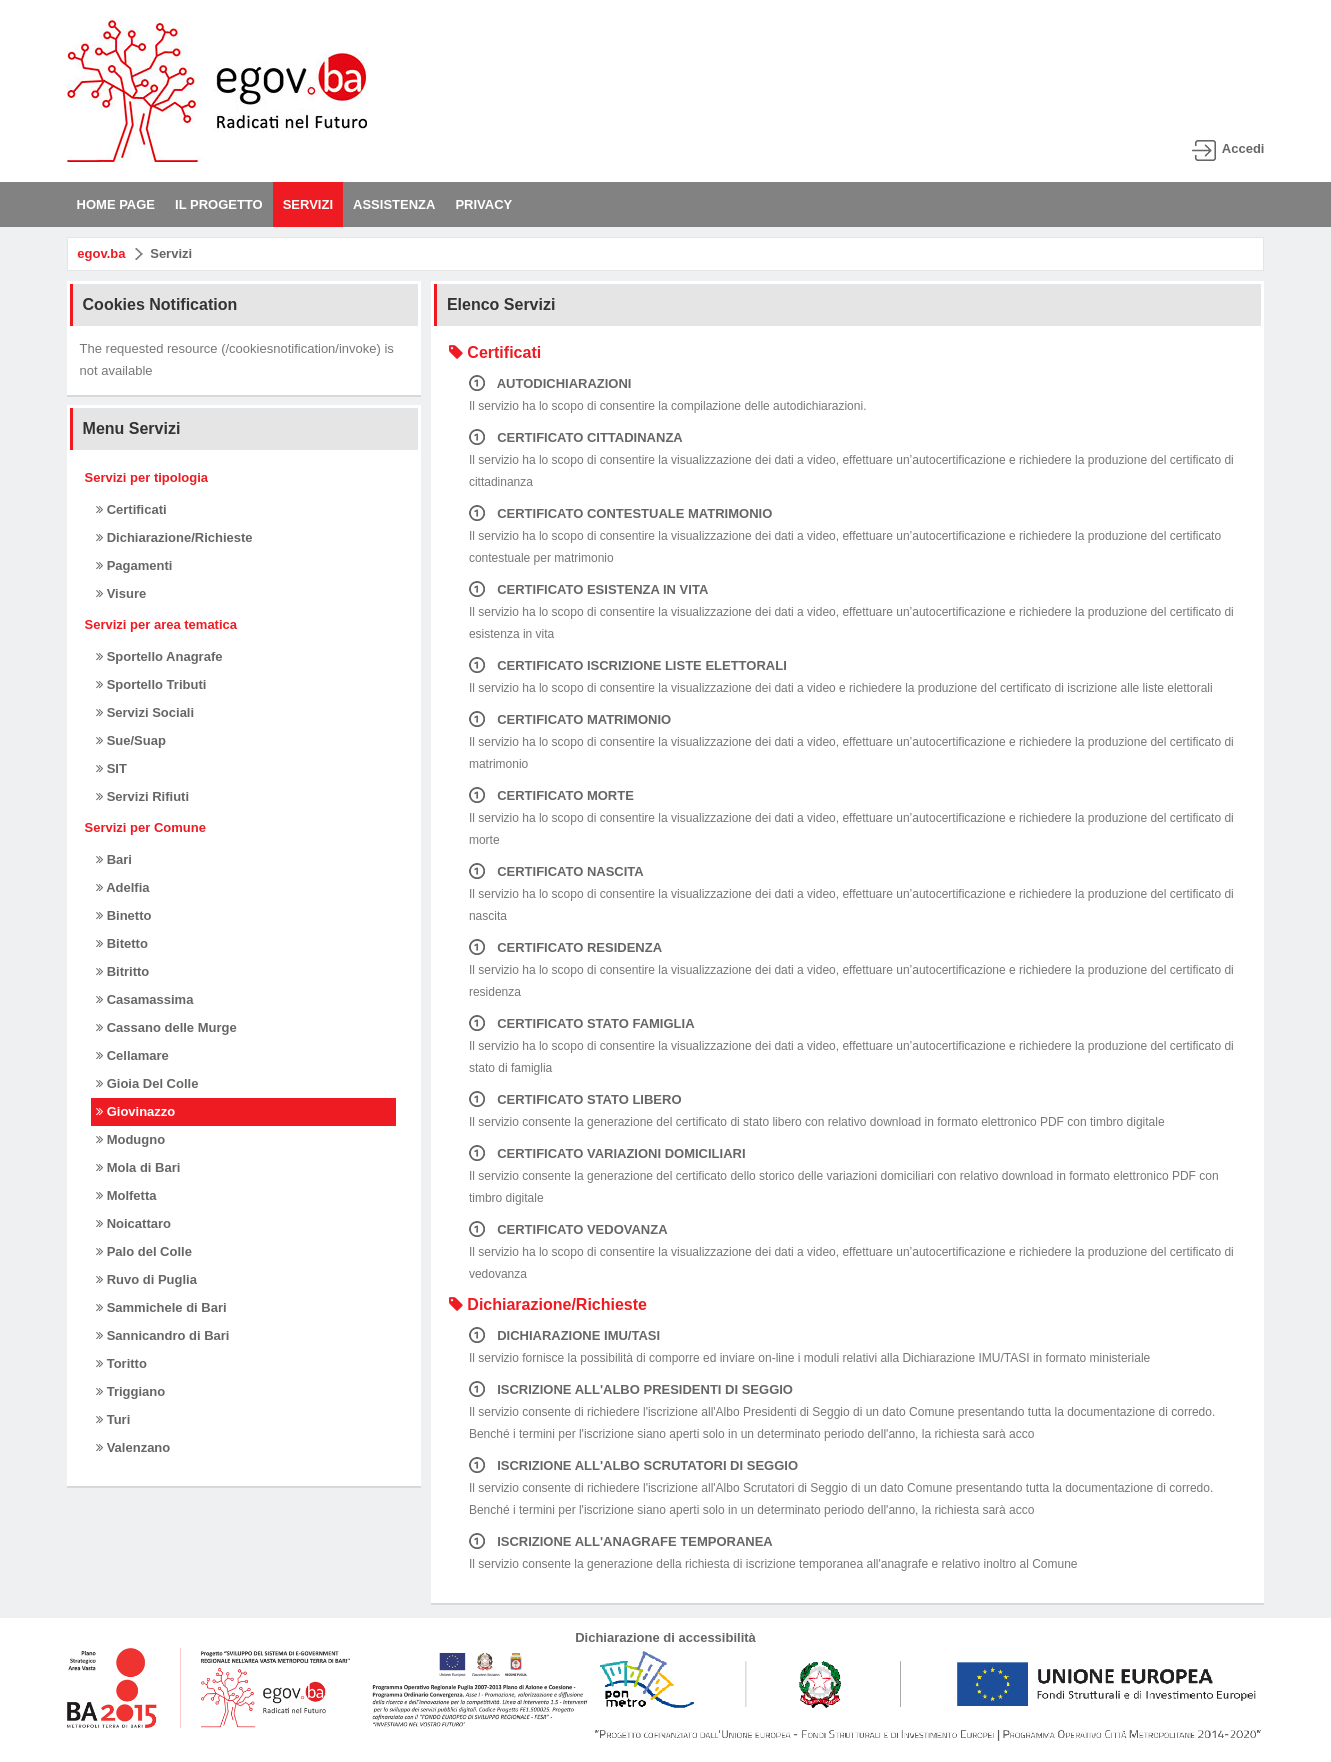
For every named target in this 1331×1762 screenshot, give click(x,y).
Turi (113, 1419)
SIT (111, 768)
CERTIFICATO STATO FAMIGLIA (582, 1023)
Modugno (130, 1139)
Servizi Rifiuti (142, 796)
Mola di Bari (138, 1167)
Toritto (121, 1363)
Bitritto (122, 971)
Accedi (1243, 148)
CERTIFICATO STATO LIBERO (575, 1099)
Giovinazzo (135, 1111)
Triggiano (130, 1391)
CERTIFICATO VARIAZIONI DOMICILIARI (607, 1153)
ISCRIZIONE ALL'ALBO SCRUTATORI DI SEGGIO (633, 1465)
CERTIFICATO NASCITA (556, 871)
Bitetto (122, 943)
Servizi (171, 253)
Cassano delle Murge (166, 1027)
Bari (114, 859)
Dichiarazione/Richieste (174, 537)
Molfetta (126, 1195)
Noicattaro (133, 1223)
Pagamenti (134, 565)
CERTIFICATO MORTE (551, 795)
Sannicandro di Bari (162, 1335)
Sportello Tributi (151, 684)
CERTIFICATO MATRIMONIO (570, 719)
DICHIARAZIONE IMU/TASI (564, 1335)
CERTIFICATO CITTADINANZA (576, 437)
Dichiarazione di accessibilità (665, 1637)
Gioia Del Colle (147, 1083)
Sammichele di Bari (161, 1307)
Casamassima (144, 999)
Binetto (123, 915)
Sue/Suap (131, 740)
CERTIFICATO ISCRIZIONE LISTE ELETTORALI (628, 665)
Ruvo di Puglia (146, 1279)
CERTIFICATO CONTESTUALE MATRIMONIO (620, 513)
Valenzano (133, 1447)
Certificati (131, 509)
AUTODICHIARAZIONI (550, 383)
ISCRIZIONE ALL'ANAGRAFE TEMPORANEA (621, 1541)
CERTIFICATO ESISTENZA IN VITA (588, 589)
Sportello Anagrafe (159, 656)
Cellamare (132, 1055)
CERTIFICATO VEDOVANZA (568, 1229)
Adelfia (122, 887)
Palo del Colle (144, 1251)
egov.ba (101, 253)
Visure (121, 593)
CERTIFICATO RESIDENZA (565, 947)
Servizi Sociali (145, 712)
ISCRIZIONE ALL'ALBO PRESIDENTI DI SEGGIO (631, 1389)
